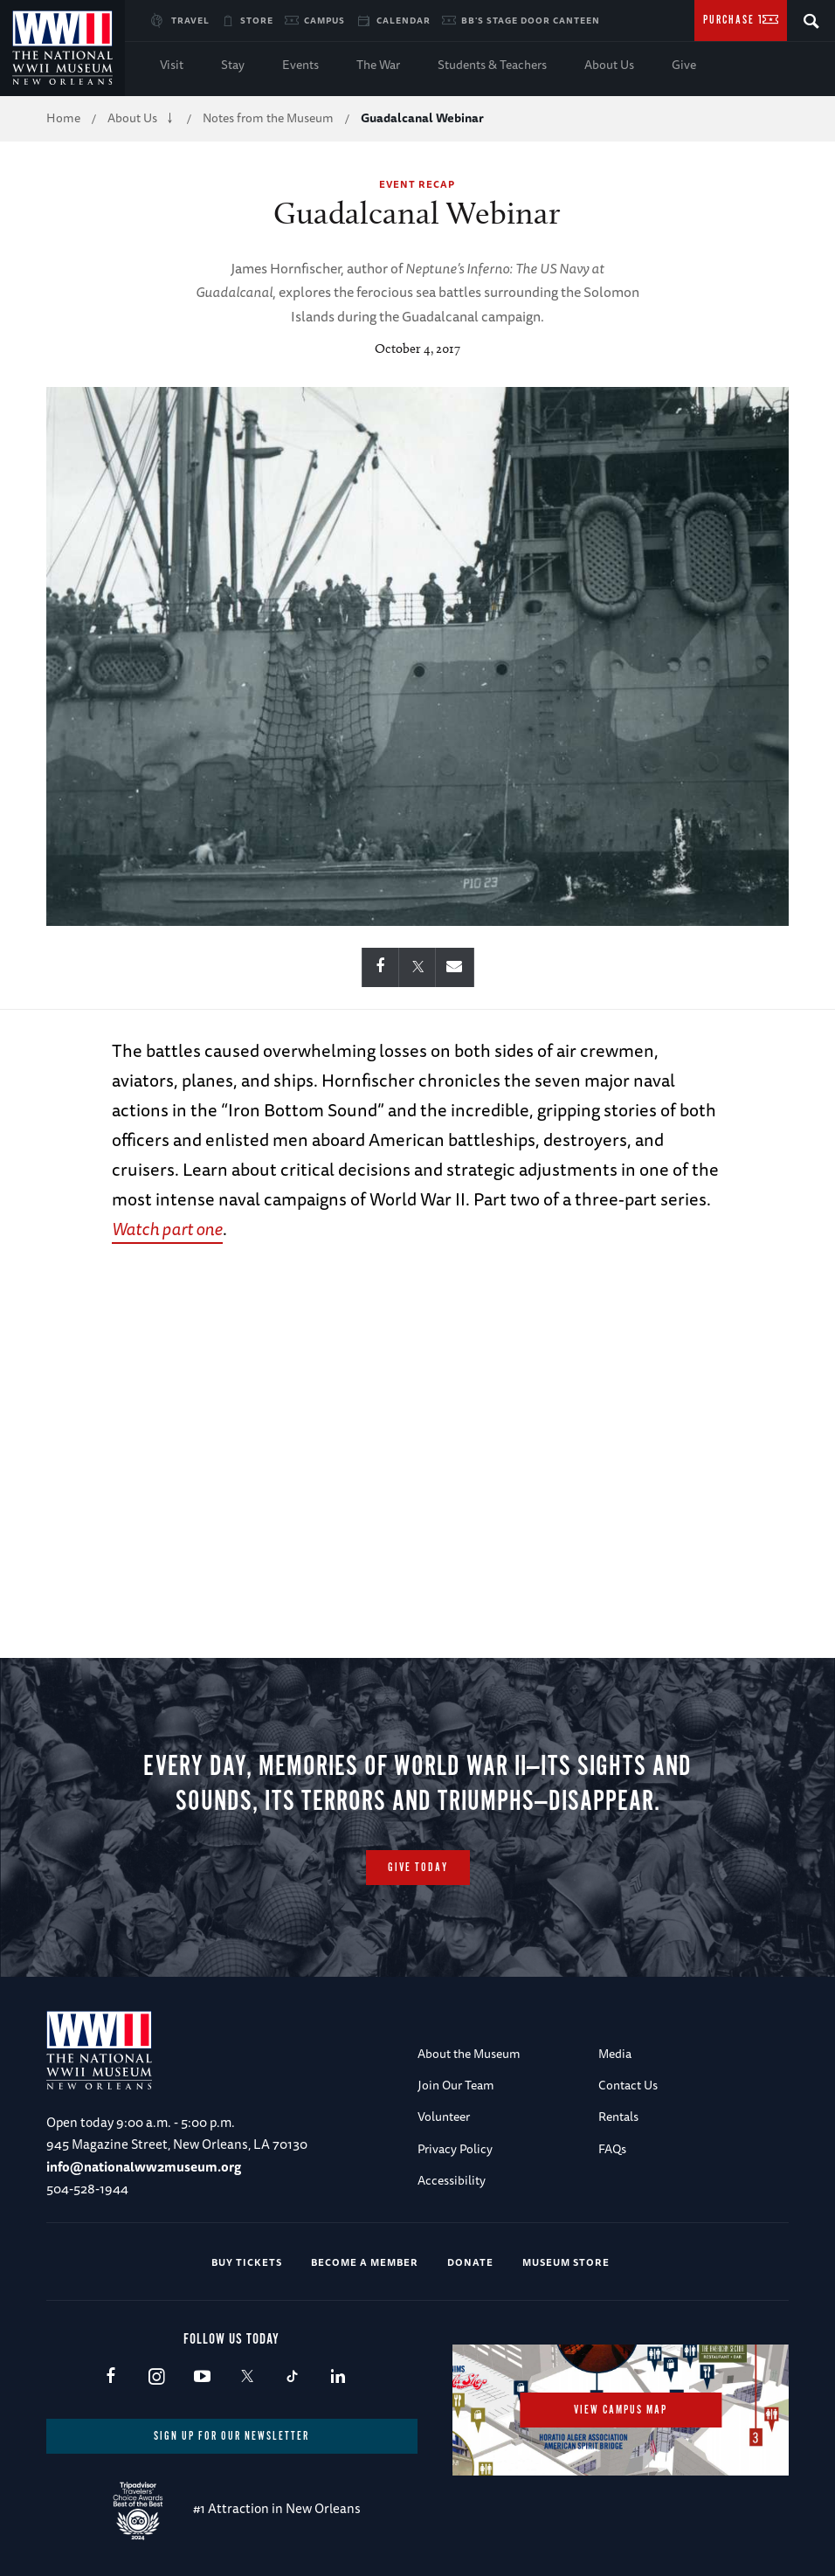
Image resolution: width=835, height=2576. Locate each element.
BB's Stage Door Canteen (530, 20)
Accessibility (452, 2180)
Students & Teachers (492, 64)
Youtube (201, 2377)
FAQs (612, 2148)
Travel (190, 20)
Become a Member (364, 2262)
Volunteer (444, 2116)
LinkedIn (337, 2377)
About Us (609, 64)
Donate (470, 2262)
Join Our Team (456, 2085)
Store (256, 20)
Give (684, 64)
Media (614, 2053)
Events (300, 64)
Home (63, 118)
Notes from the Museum (268, 118)
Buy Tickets (246, 2262)
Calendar (403, 20)
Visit (171, 64)
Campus (324, 20)
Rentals (618, 2116)
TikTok (292, 2377)
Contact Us (628, 2085)
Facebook (110, 2377)
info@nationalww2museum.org (143, 2167)
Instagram (156, 2377)
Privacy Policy (455, 2148)
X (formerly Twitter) (246, 2377)
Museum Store (566, 2262)
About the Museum (469, 2053)
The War (378, 64)
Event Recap (417, 183)
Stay (233, 64)
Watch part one (167, 1228)
